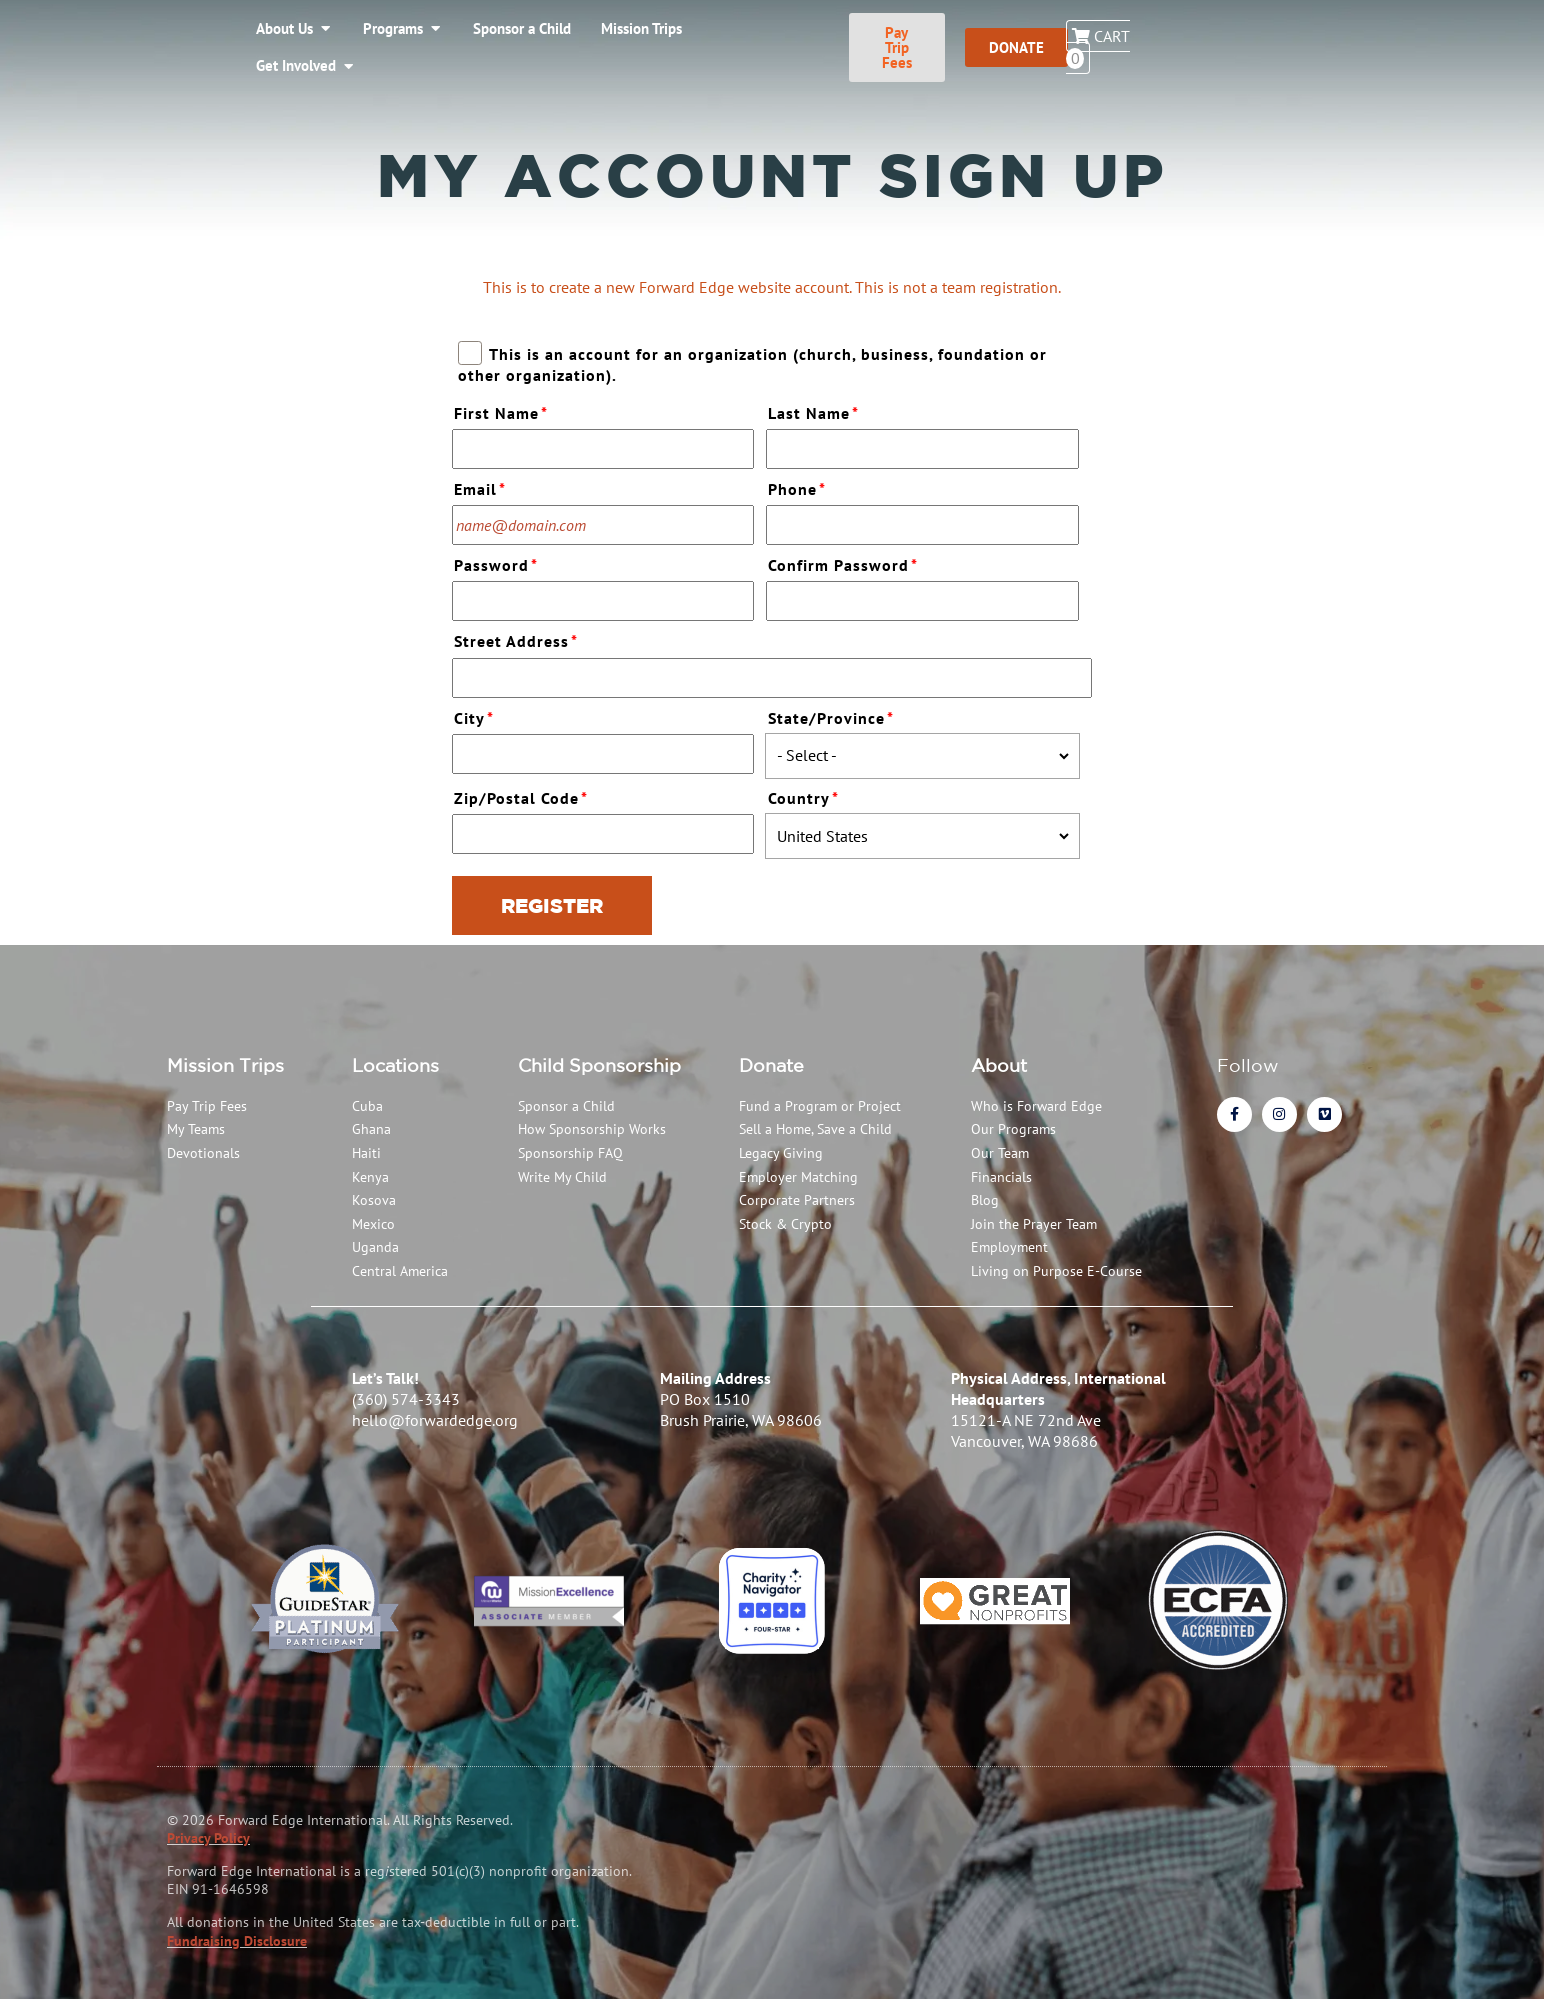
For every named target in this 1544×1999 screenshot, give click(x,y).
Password (498, 562)
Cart (1457, 30)
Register (552, 905)
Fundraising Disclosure (237, 1941)
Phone (799, 486)
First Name (503, 410)
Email (482, 486)
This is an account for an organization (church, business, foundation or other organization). (752, 364)
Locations (395, 1065)
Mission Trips (225, 1065)
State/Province (833, 715)
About (999, 1065)
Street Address (518, 638)
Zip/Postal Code (523, 795)
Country (806, 795)
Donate (771, 1065)
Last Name (816, 410)
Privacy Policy (208, 1838)
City (476, 715)
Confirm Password (845, 562)
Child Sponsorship (599, 1065)
